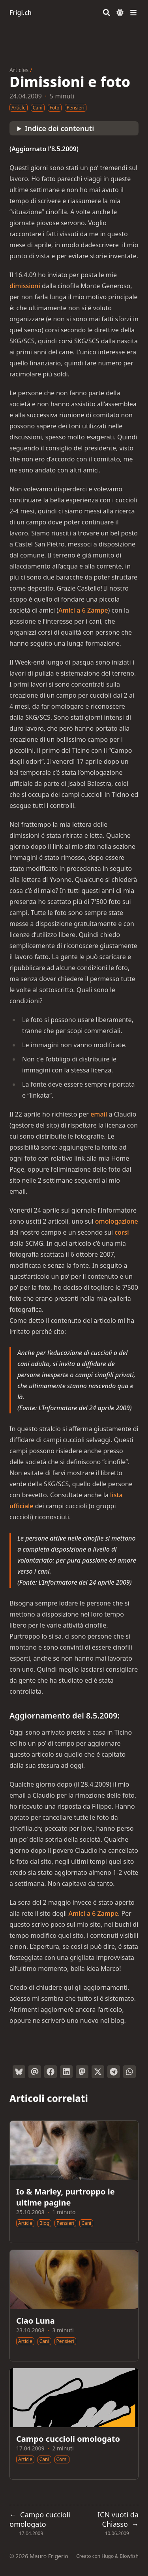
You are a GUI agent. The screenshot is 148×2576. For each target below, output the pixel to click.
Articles (18, 70)
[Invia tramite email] (34, 2071)
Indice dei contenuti (59, 128)
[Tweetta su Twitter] (98, 2071)
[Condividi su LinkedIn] (66, 2071)
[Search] (106, 12)
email (98, 1114)
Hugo (107, 2556)
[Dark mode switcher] (120, 12)
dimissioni (24, 285)
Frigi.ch (20, 12)
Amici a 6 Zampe (83, 610)
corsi (121, 1232)
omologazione (116, 1221)
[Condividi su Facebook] (50, 2071)
